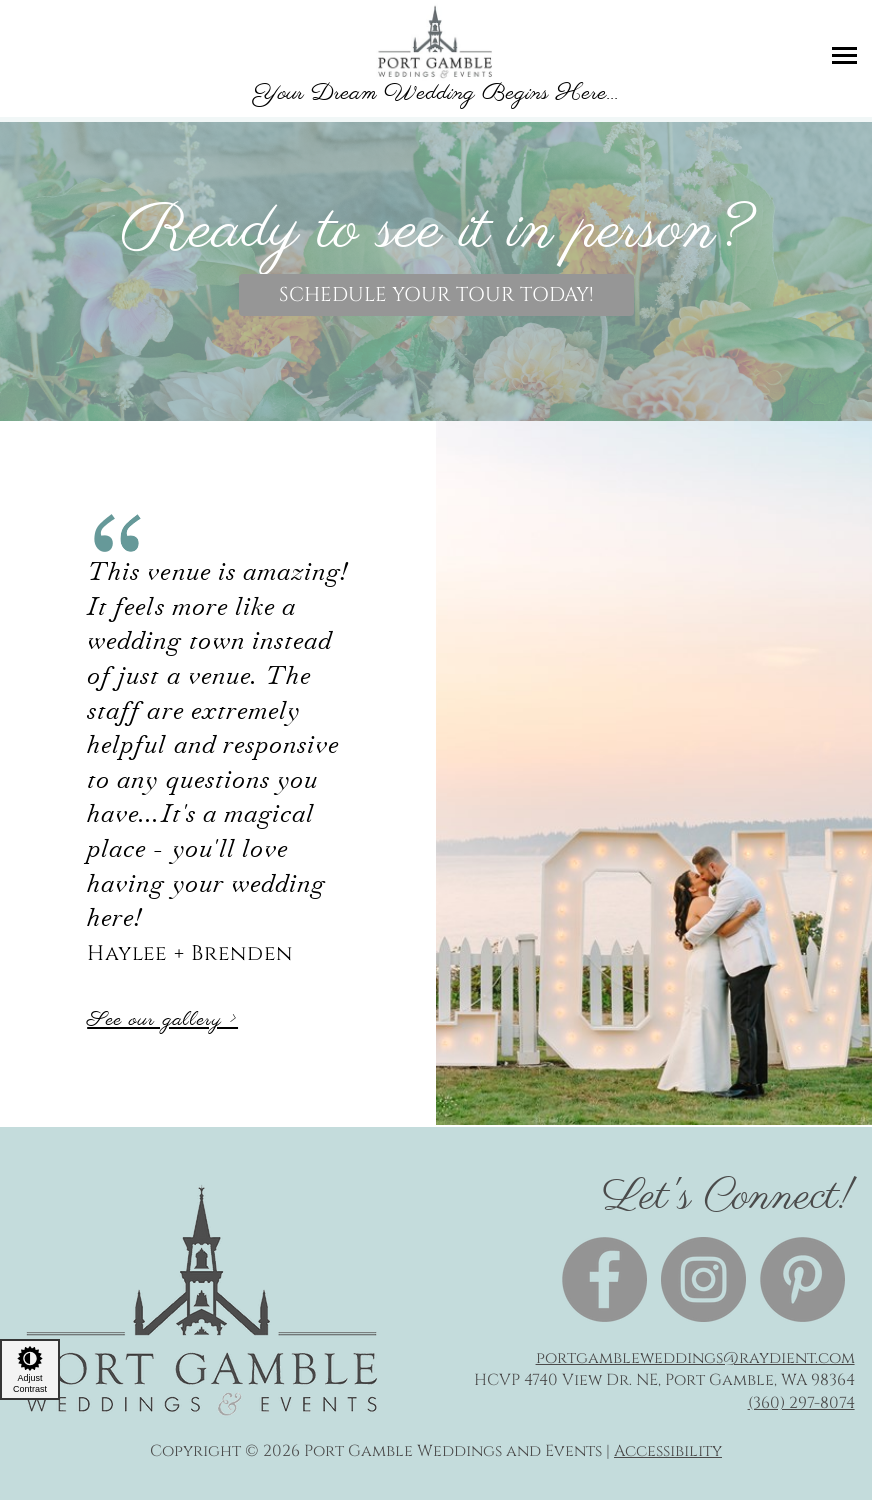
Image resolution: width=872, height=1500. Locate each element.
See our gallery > (162, 1020)
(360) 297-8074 (801, 1403)
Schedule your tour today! (436, 295)
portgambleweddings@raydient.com (695, 1358)
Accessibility (668, 1451)
